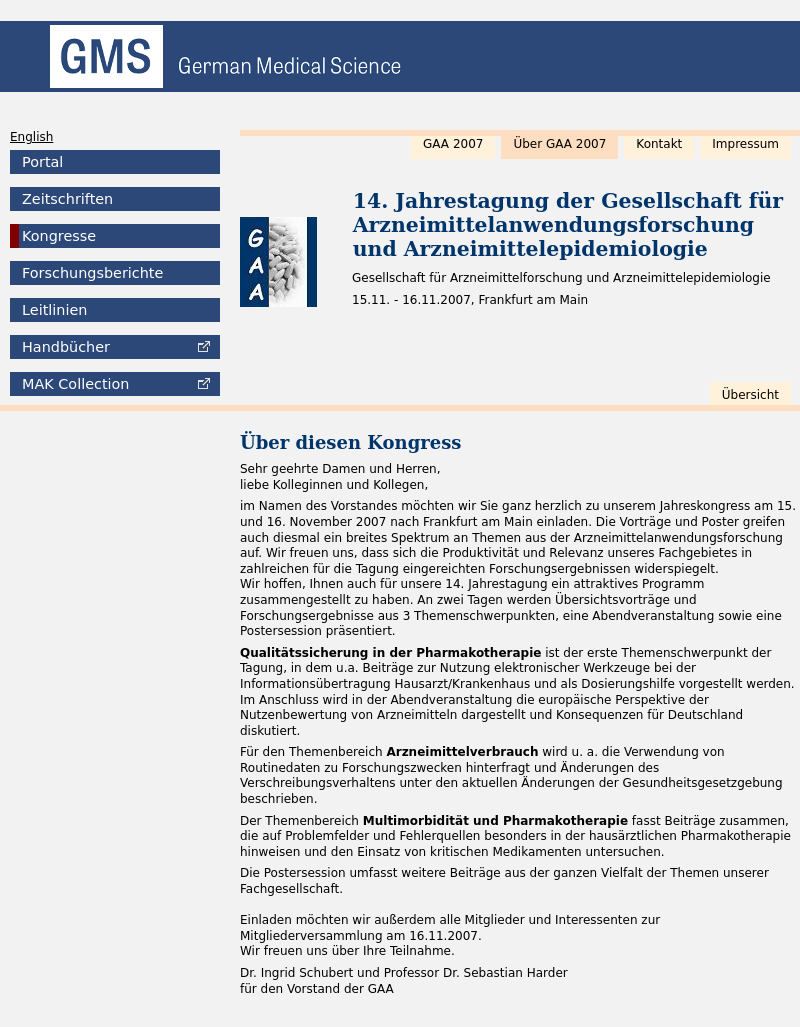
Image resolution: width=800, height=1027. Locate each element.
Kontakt (659, 144)
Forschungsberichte (92, 273)
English (31, 137)
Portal (42, 162)
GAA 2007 (453, 144)
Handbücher (66, 347)
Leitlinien (54, 310)
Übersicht (750, 395)
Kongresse (59, 236)
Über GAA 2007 (559, 144)
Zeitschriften (67, 199)
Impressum (745, 144)
